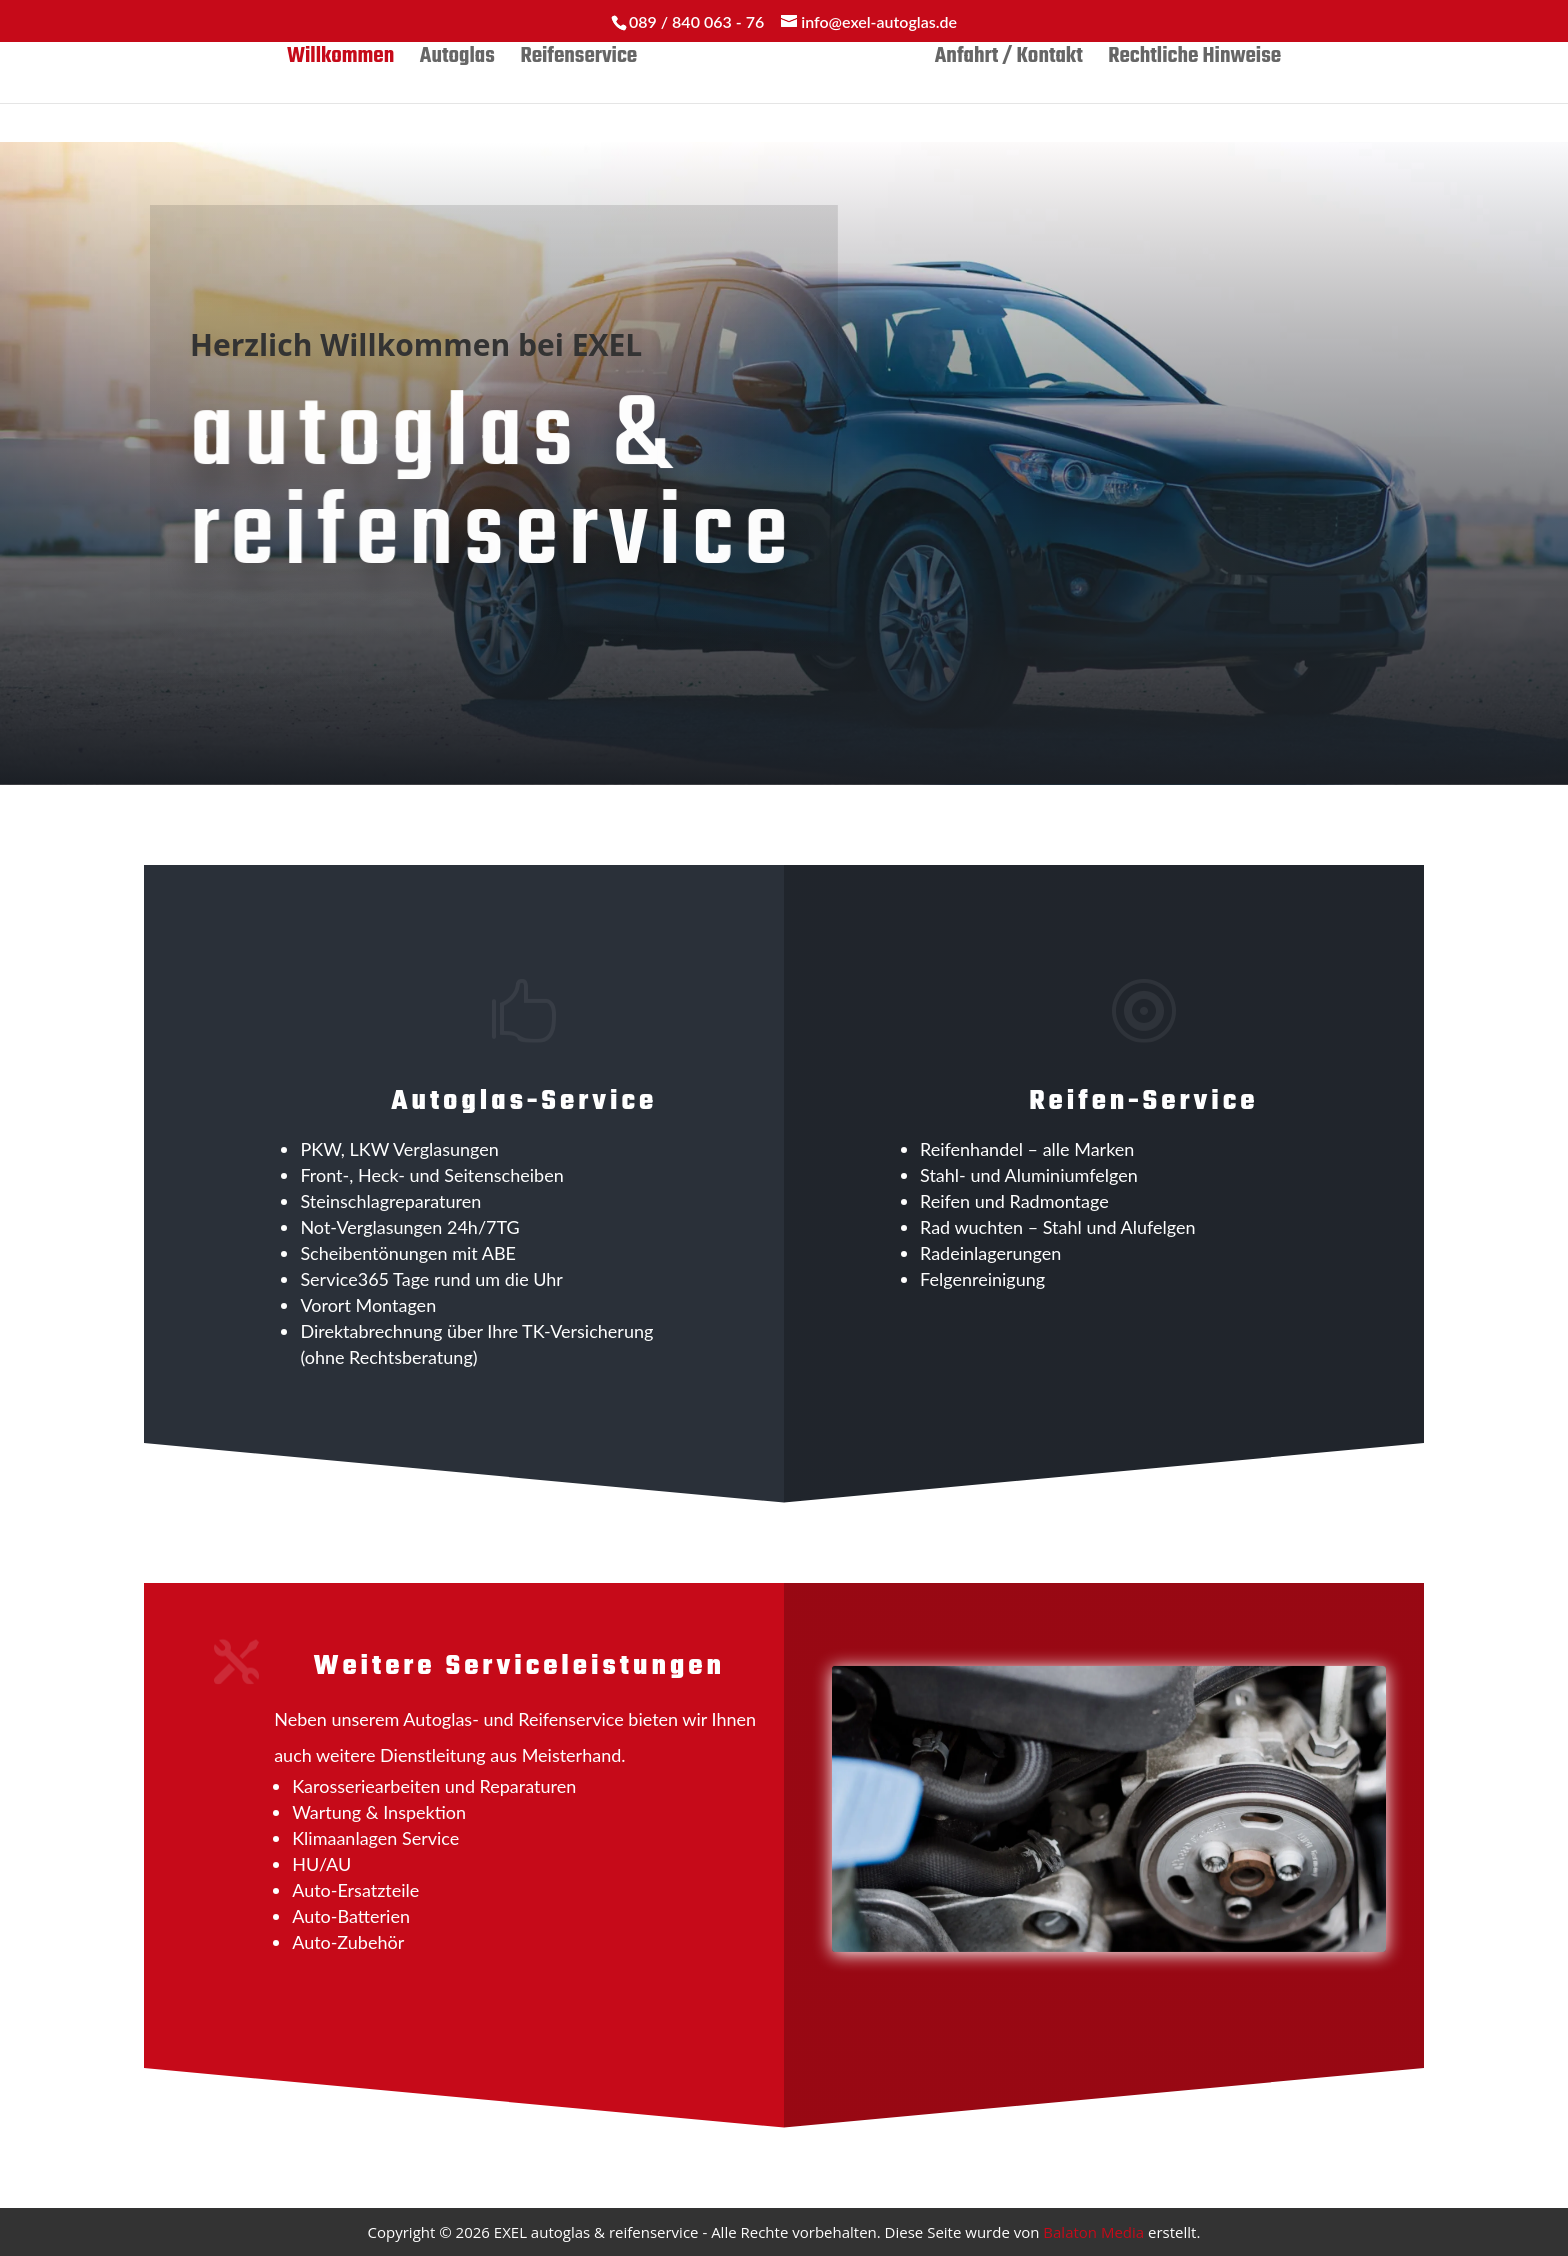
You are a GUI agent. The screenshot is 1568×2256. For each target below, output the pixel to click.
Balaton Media (1093, 2232)
